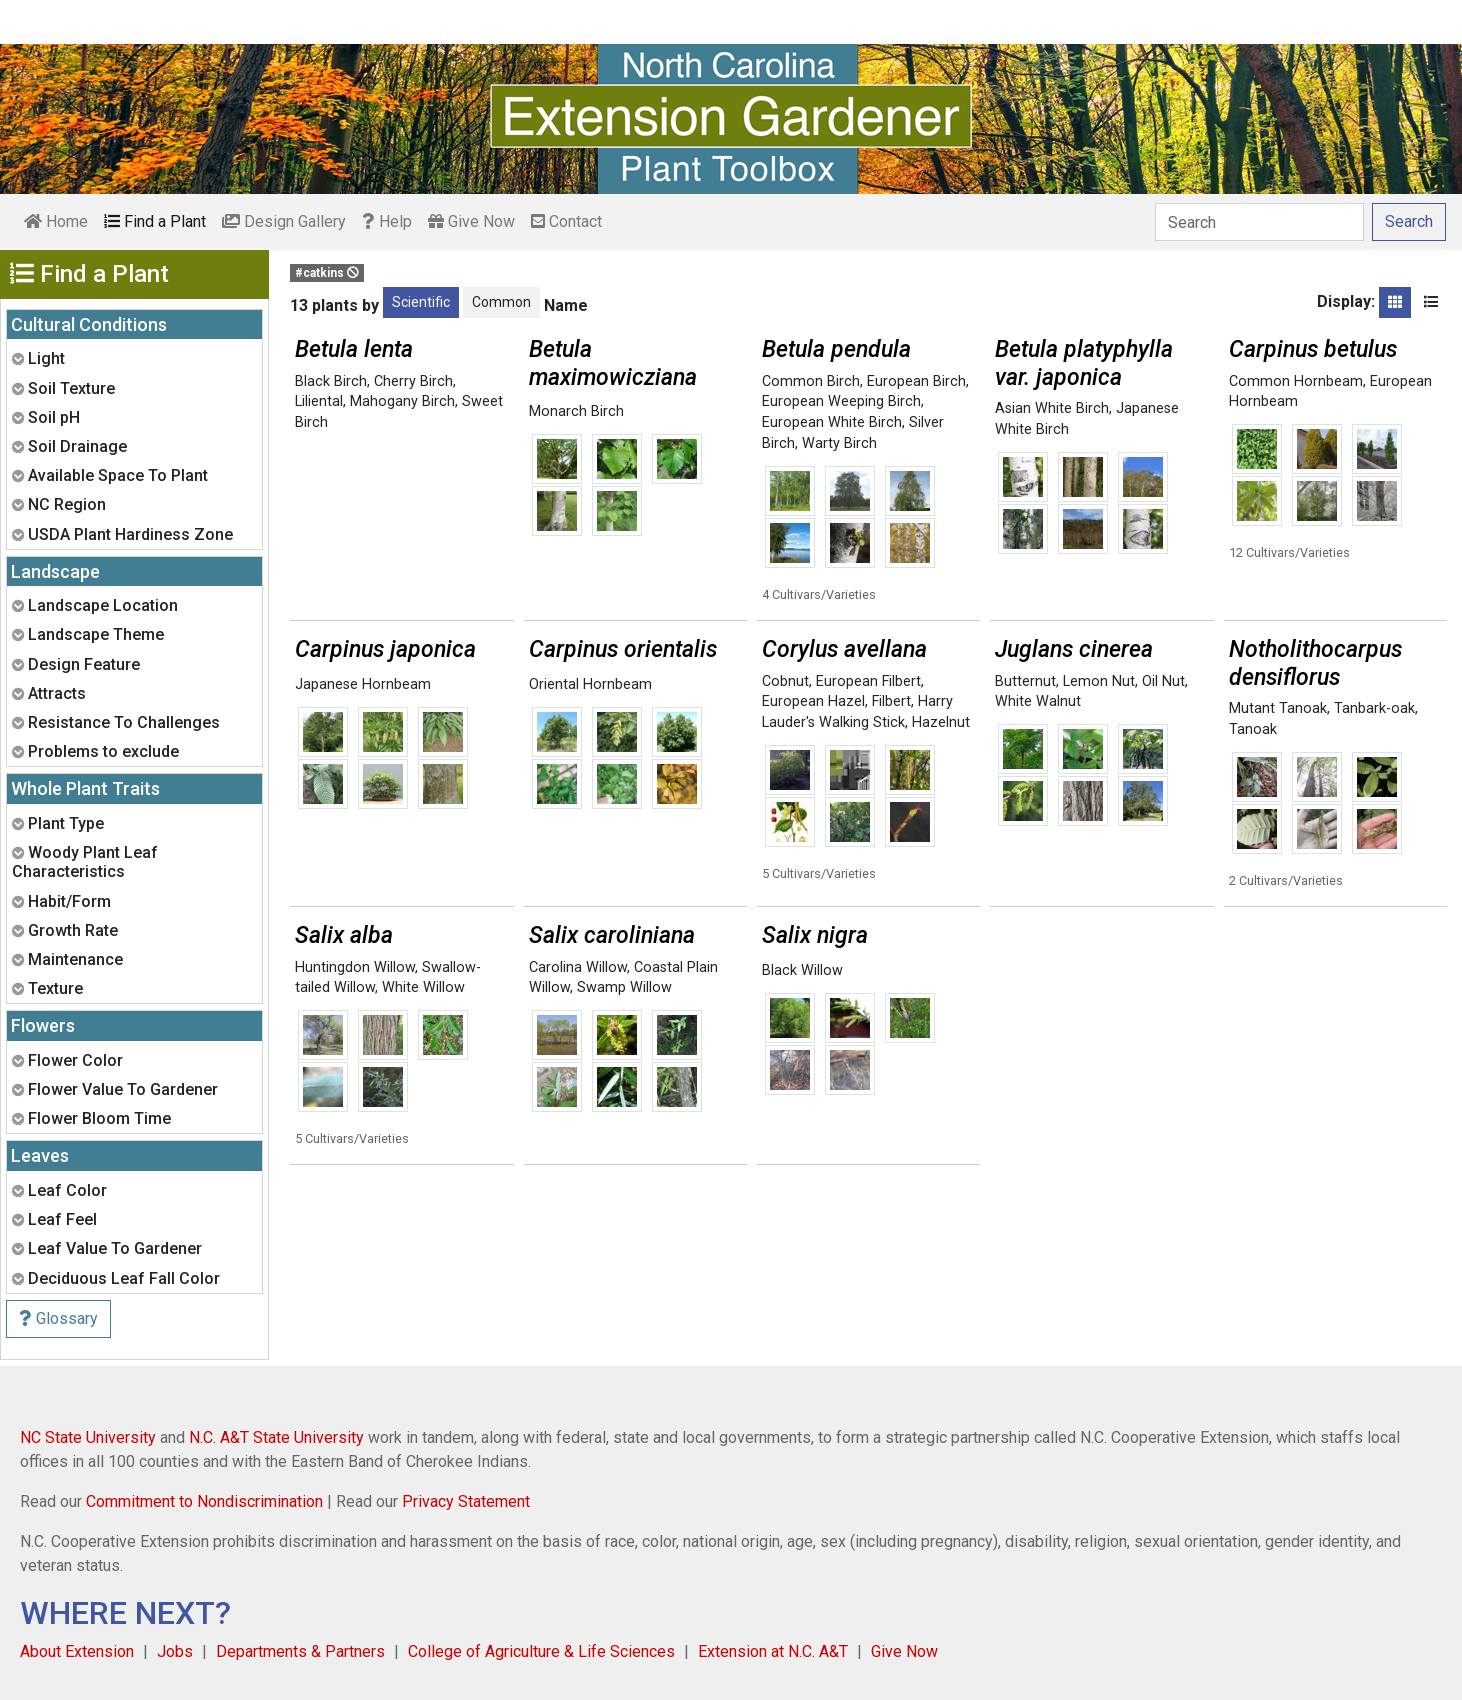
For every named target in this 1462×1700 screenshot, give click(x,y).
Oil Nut (1163, 681)
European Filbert (868, 681)
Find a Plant (155, 221)
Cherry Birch (413, 381)
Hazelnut (941, 722)
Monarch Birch (576, 411)
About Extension (77, 1651)
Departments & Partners (300, 1651)
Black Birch (331, 381)
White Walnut (1038, 701)
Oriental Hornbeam (590, 684)
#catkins (327, 273)
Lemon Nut (1099, 681)
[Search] (1259, 222)
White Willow (423, 987)
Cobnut (785, 681)
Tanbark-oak (1374, 708)
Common (501, 302)
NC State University (88, 1437)
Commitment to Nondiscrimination (204, 1501)
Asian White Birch (1052, 408)
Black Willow (802, 970)
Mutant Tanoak (1278, 708)
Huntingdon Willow (355, 967)
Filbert (891, 701)
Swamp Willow (624, 987)
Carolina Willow (578, 967)
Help (387, 221)
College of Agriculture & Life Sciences (541, 1651)
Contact (566, 221)
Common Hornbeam (1296, 381)
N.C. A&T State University (276, 1437)
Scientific (421, 302)
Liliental (319, 401)
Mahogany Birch (402, 401)
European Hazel (813, 701)
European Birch (916, 381)
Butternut (1025, 681)
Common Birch (811, 381)
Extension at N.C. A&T (773, 1651)
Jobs (175, 1651)
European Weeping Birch (841, 401)
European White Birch (832, 422)
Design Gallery (284, 221)
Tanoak (1253, 729)
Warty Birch (839, 443)
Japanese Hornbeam (363, 684)
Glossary (58, 1318)
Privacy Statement (466, 1501)
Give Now (471, 221)
